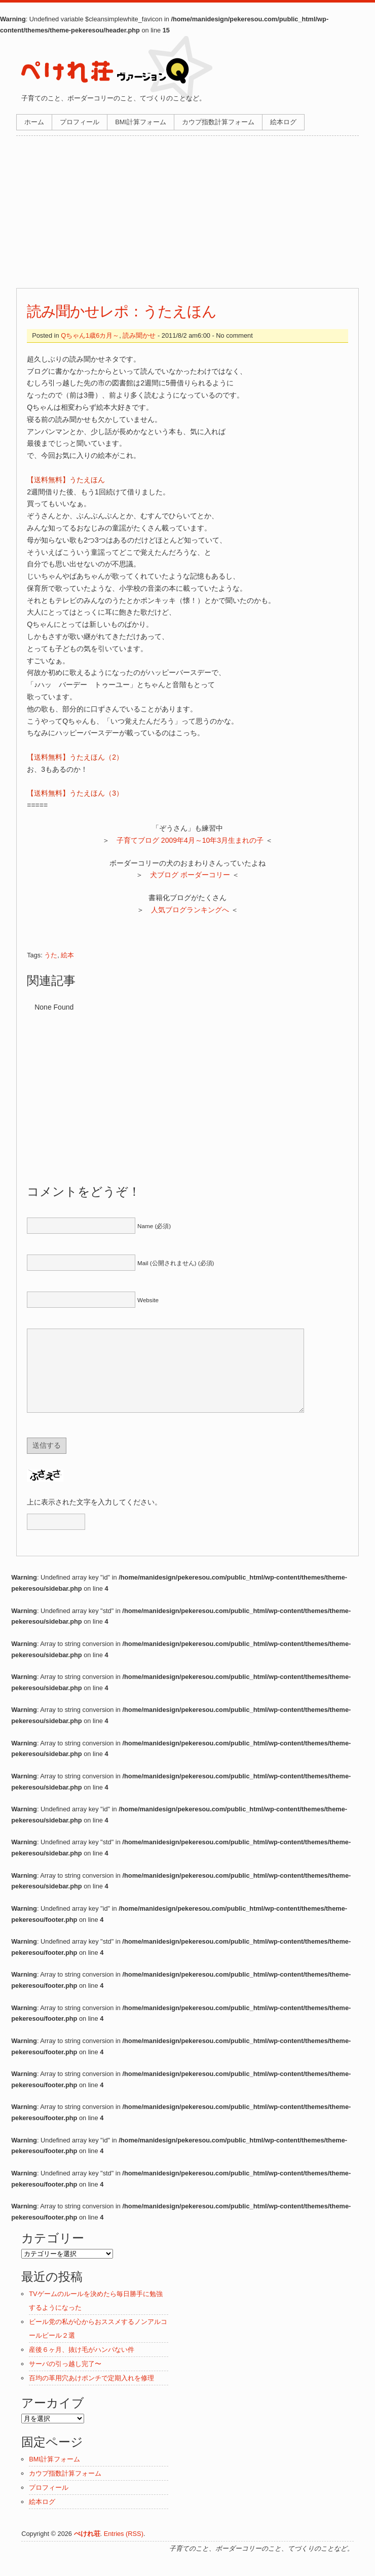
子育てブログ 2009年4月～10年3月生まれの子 (190, 840)
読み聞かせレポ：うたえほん (121, 311)
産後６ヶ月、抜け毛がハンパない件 (81, 2365)
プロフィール (79, 122)
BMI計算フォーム (140, 122)
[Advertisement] (187, 212)
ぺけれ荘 (87, 2549)
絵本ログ (283, 122)
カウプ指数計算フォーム (218, 122)
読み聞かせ (139, 335)
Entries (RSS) (123, 2549)
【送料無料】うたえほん (66, 480)
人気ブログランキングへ (190, 910)
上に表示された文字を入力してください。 (94, 1517)
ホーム (34, 122)
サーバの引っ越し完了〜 (65, 2379)
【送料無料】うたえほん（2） (75, 757)
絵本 (67, 955)
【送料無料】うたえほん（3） (75, 793)
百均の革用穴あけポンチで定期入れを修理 (91, 2393)
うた (50, 955)
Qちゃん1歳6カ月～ (90, 335)
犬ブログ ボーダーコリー (190, 875)
